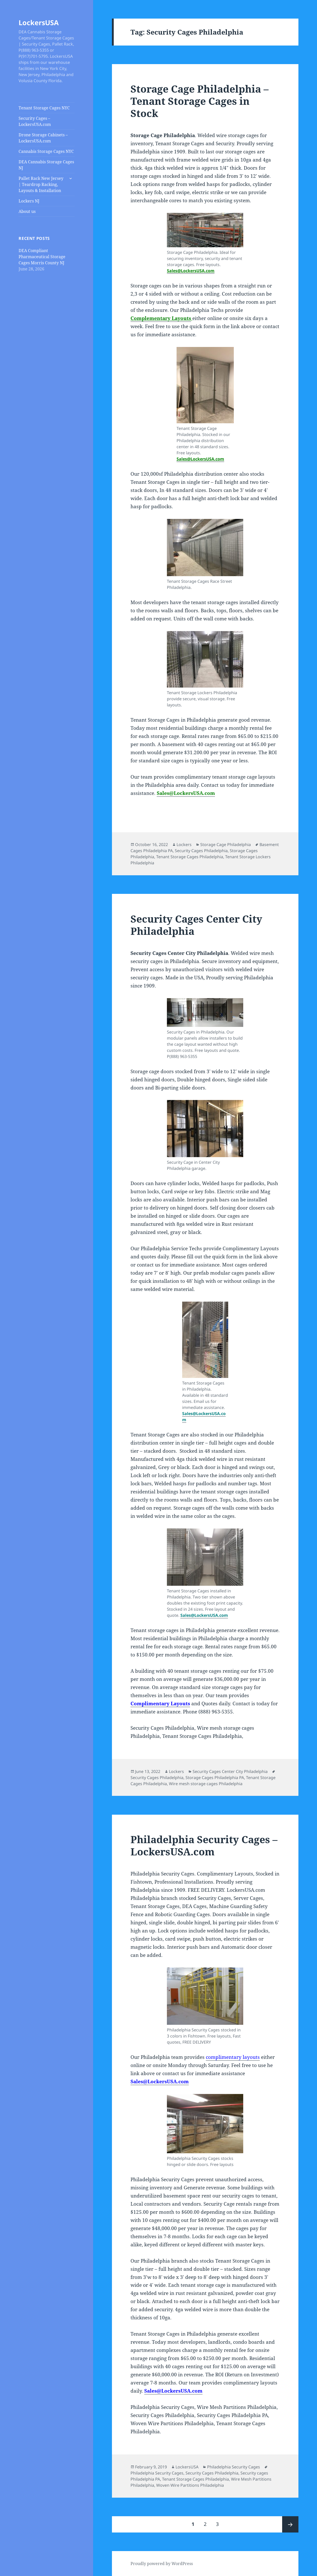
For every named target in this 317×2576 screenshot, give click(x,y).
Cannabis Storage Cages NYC (46, 151)
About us (27, 211)
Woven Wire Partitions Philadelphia (190, 2485)
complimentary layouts (233, 2057)
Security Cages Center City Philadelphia (196, 925)
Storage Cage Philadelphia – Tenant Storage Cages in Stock (200, 101)
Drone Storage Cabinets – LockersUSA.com (43, 138)
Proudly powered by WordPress (162, 2563)
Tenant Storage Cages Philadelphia (189, 857)
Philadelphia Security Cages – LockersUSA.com (204, 1845)
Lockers (184, 844)
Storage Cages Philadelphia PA (214, 1777)
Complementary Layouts (161, 318)
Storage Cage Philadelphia (225, 844)
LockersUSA (39, 22)
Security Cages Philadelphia (201, 850)
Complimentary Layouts (160, 1703)
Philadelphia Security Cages (233, 2467)
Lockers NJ (29, 201)
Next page (290, 2524)
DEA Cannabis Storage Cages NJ (46, 165)
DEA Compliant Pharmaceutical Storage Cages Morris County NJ (42, 257)
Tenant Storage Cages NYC (44, 108)
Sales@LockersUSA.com (190, 270)
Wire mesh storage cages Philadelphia (205, 1783)
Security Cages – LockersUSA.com (35, 121)
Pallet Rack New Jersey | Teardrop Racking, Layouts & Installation (41, 184)
